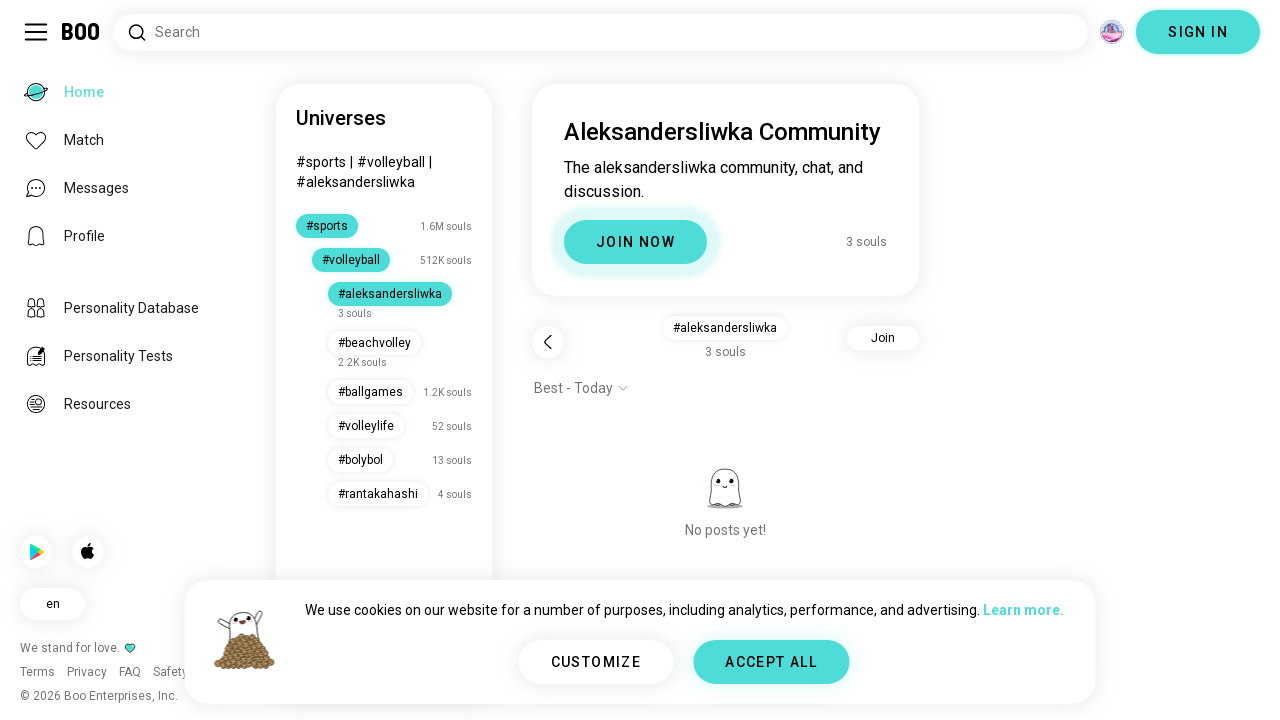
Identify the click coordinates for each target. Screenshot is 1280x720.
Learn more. (1023, 610)
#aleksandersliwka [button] (725, 328)
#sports (321, 162)
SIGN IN (1198, 32)
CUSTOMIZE (596, 662)
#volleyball (391, 162)
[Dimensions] (1112, 32)
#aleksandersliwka (355, 182)
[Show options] (581, 388)
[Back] (548, 342)
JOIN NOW (635, 242)
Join (883, 338)
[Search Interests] (600, 32)
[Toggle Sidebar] (36, 32)
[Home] (81, 32)
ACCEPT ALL (771, 662)
